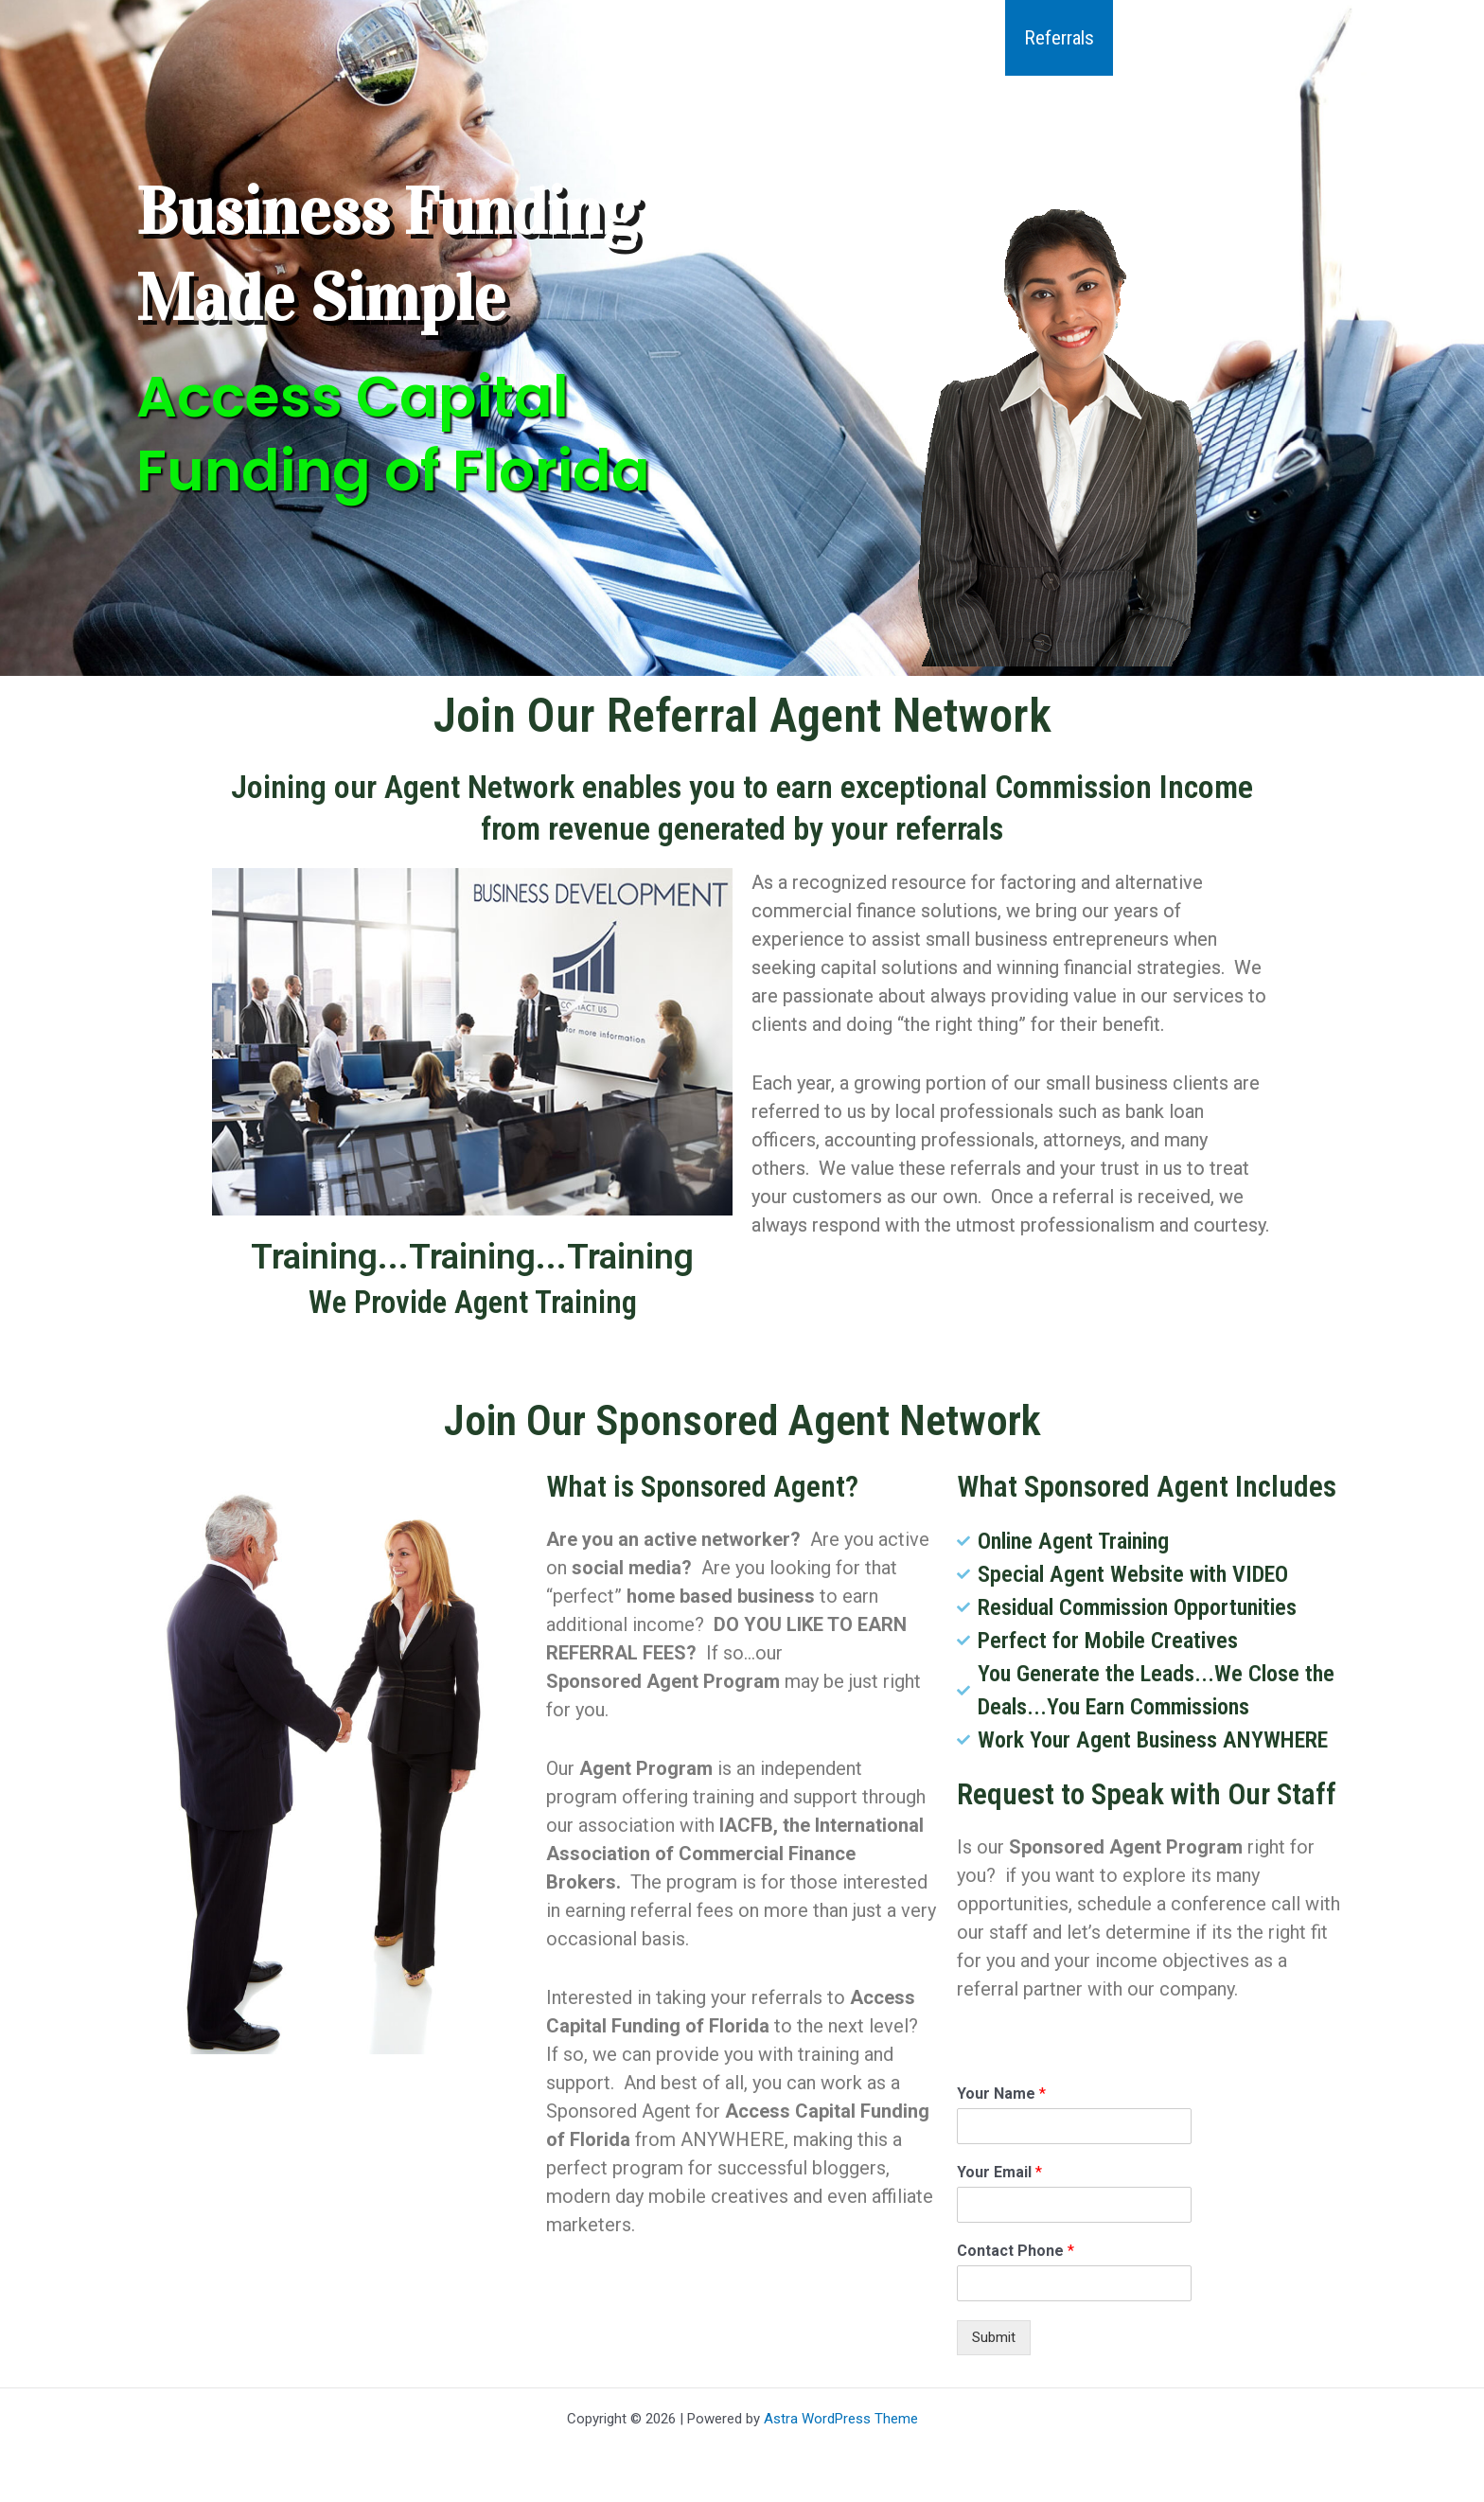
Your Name (1001, 2094)
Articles (1160, 38)
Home (610, 38)
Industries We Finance (769, 38)
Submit (994, 2337)
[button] (855, 38)
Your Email (999, 2172)
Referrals (1055, 38)
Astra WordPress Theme (841, 2418)
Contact (1259, 38)
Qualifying (943, 38)
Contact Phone (1015, 2251)
